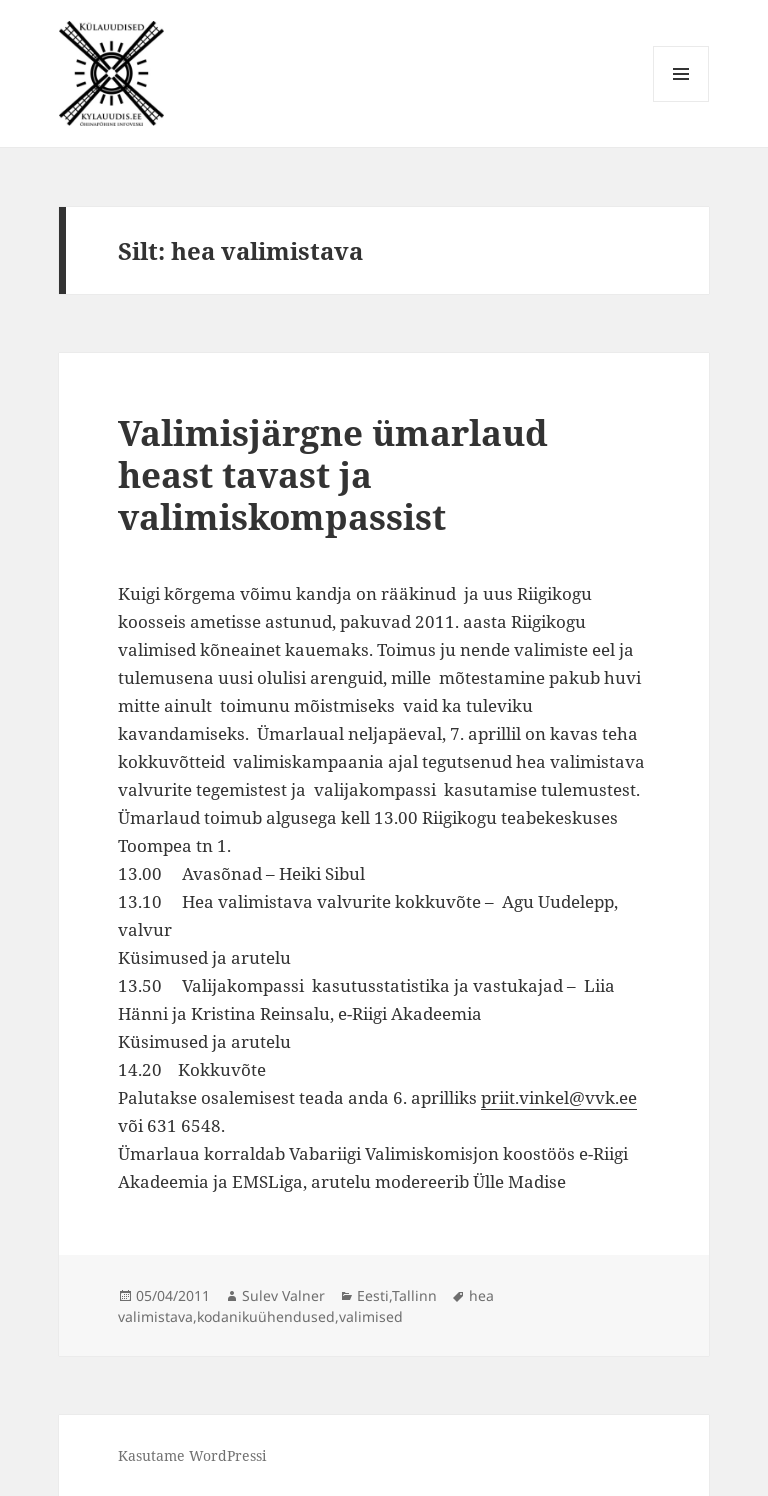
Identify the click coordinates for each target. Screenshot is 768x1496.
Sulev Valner (283, 1295)
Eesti (373, 1295)
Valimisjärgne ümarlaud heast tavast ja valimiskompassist (333, 474)
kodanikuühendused (266, 1316)
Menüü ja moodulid (681, 101)
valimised (371, 1316)
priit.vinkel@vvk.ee (559, 1097)
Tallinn (414, 1295)
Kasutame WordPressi (192, 1455)
